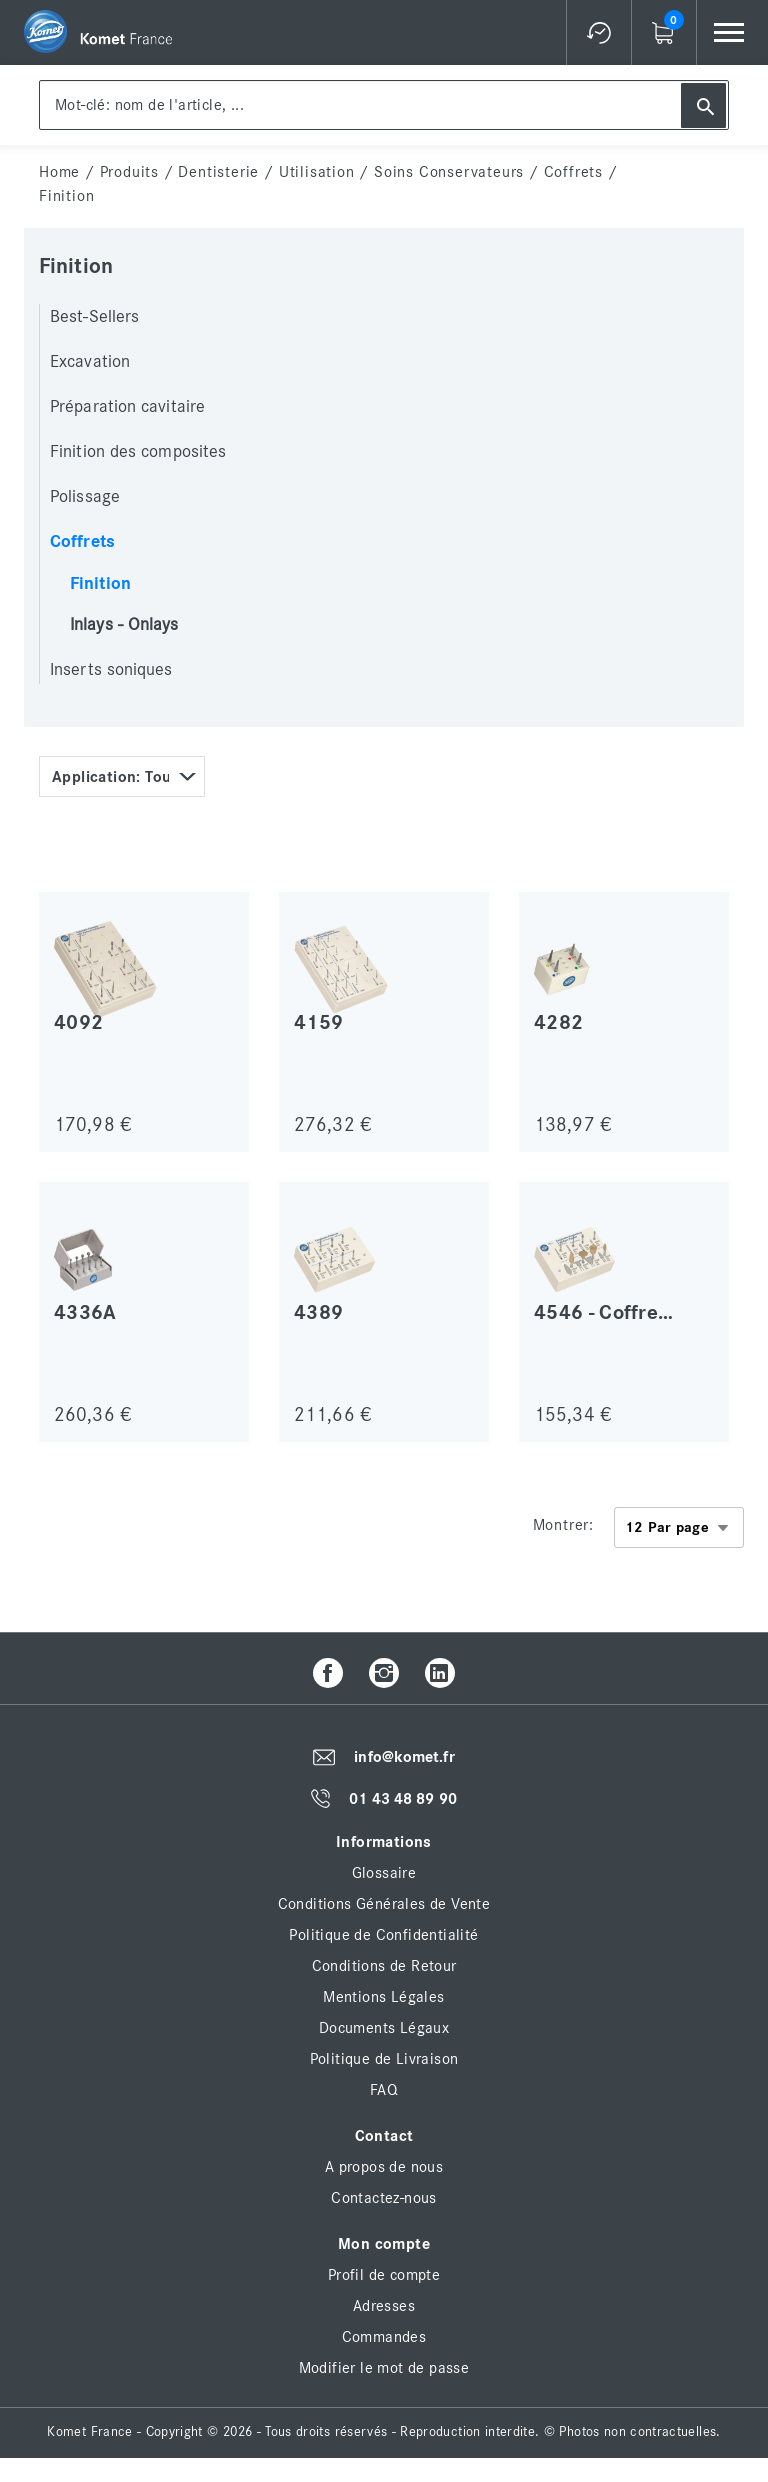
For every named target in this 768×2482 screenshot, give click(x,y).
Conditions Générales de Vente (384, 1904)
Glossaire (384, 1873)
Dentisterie (218, 172)
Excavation (90, 362)
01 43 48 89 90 (402, 1799)
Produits (129, 172)
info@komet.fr (404, 1758)
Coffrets (573, 172)
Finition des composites (138, 452)
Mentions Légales (383, 1997)
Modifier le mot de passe (384, 2368)
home (59, 172)
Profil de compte (384, 2275)
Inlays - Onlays (124, 625)
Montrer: (563, 1525)
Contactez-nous (384, 2198)
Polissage (85, 497)
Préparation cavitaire (127, 407)
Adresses (384, 2306)
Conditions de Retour (384, 1966)
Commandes (384, 2337)
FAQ (384, 2090)
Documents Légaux (384, 2028)
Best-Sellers (94, 317)
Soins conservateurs (449, 172)
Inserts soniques (111, 670)
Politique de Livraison (384, 2059)
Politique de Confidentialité (383, 1935)
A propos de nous (384, 2167)
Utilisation (317, 172)
